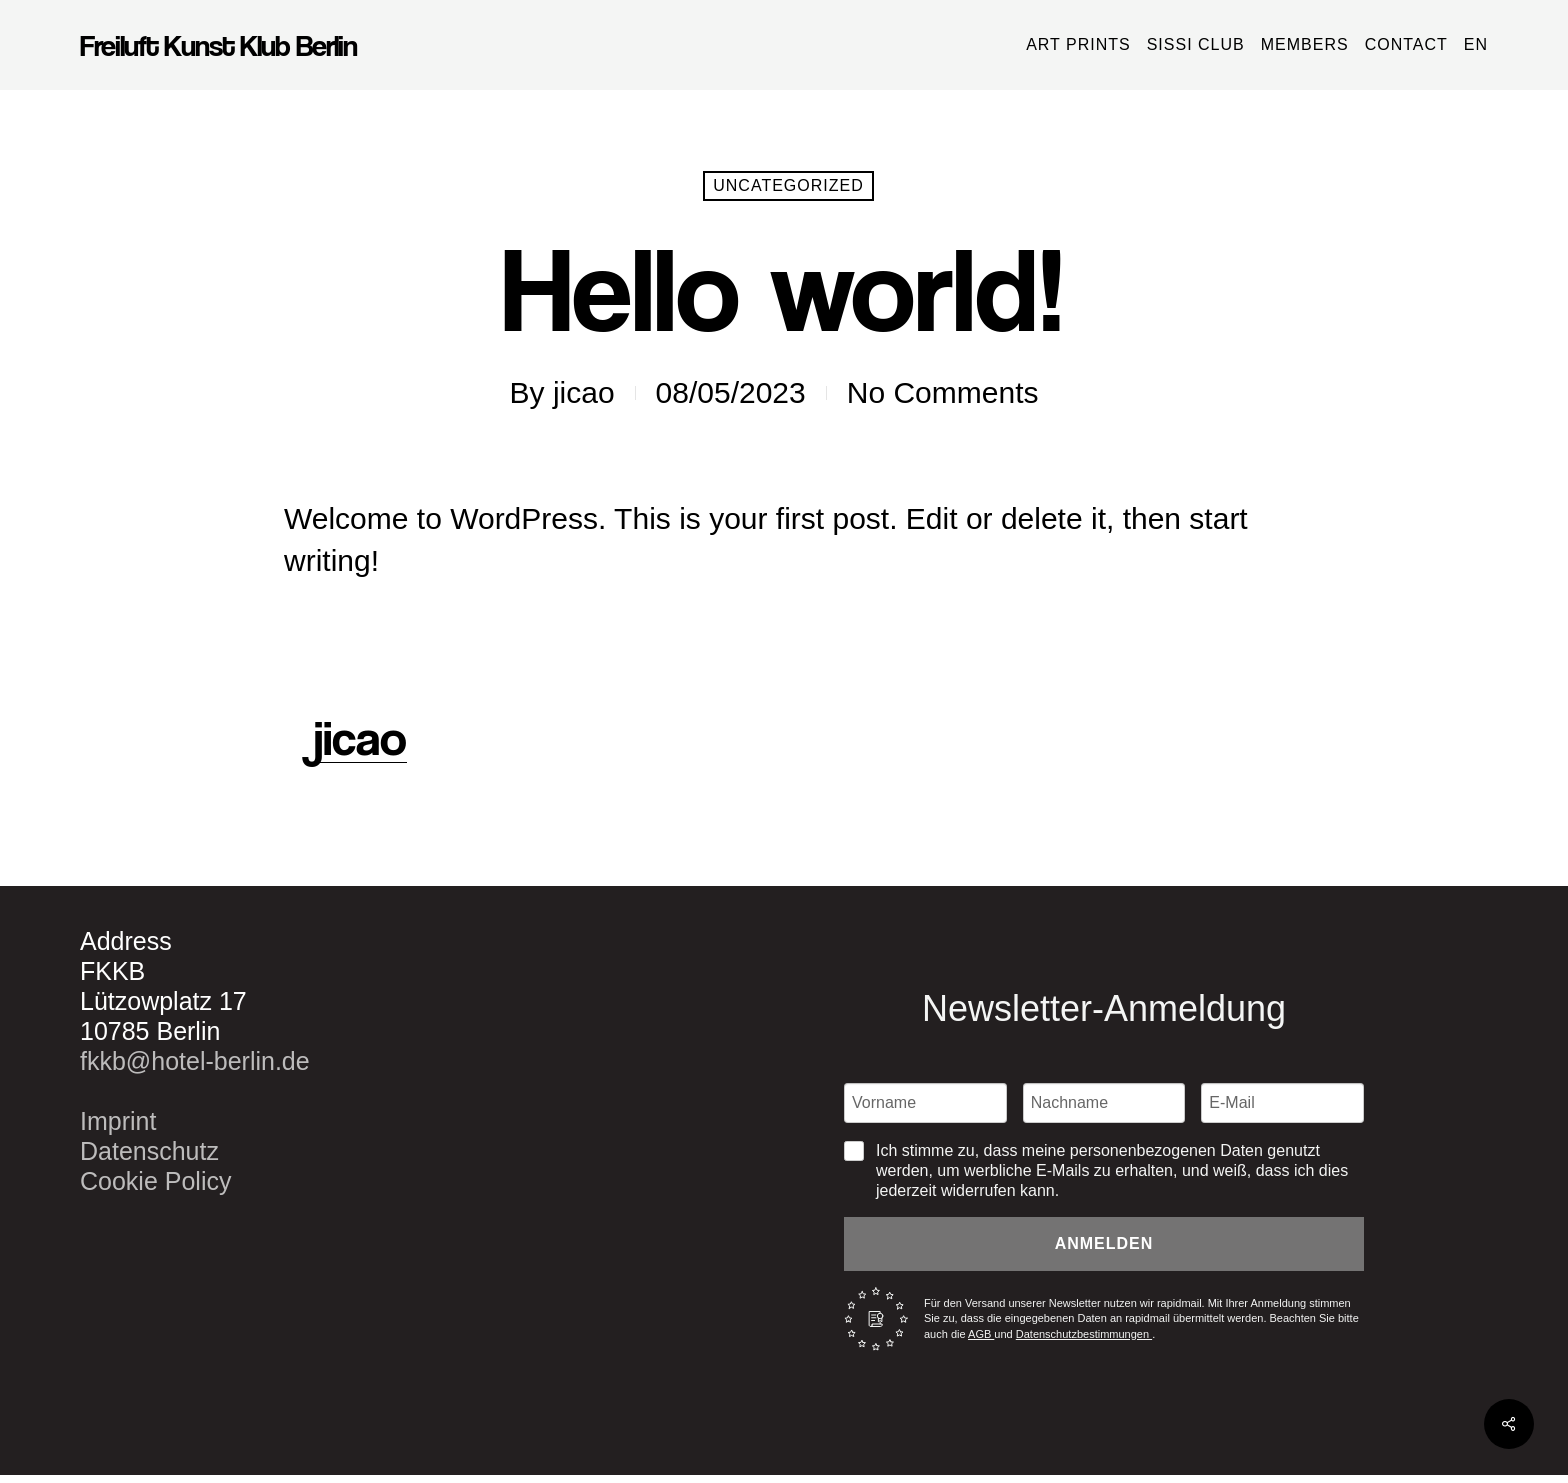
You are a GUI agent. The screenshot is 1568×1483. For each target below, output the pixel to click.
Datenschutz (149, 1151)
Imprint (118, 1121)
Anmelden (1104, 1243)
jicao (584, 392)
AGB (981, 1334)
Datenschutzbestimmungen (1084, 1334)
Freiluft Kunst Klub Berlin (218, 45)
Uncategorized (788, 185)
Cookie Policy (155, 1181)
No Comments (943, 392)
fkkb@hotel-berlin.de (195, 1061)
